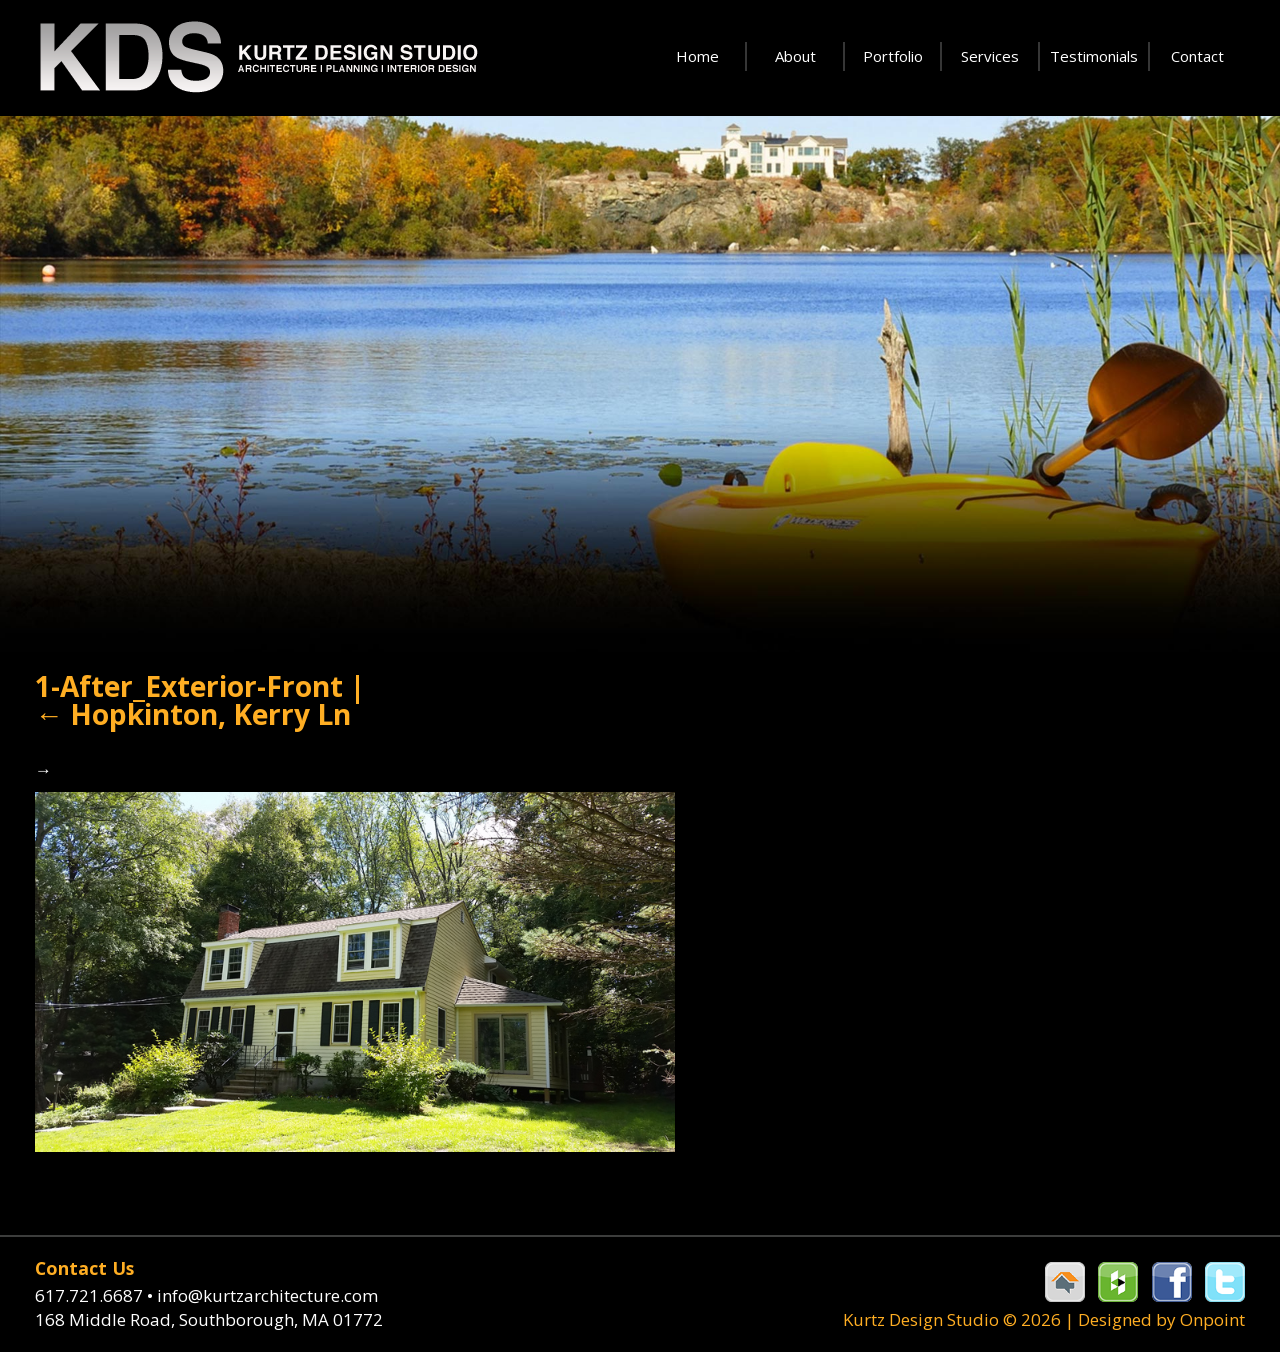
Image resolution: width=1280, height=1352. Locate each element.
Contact (1197, 56)
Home (697, 56)
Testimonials (1094, 56)
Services (990, 56)
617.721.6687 (96, 1295)
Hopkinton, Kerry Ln (193, 714)
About (795, 56)
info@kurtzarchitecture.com (267, 1295)
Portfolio (893, 56)
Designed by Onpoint (1161, 1319)
